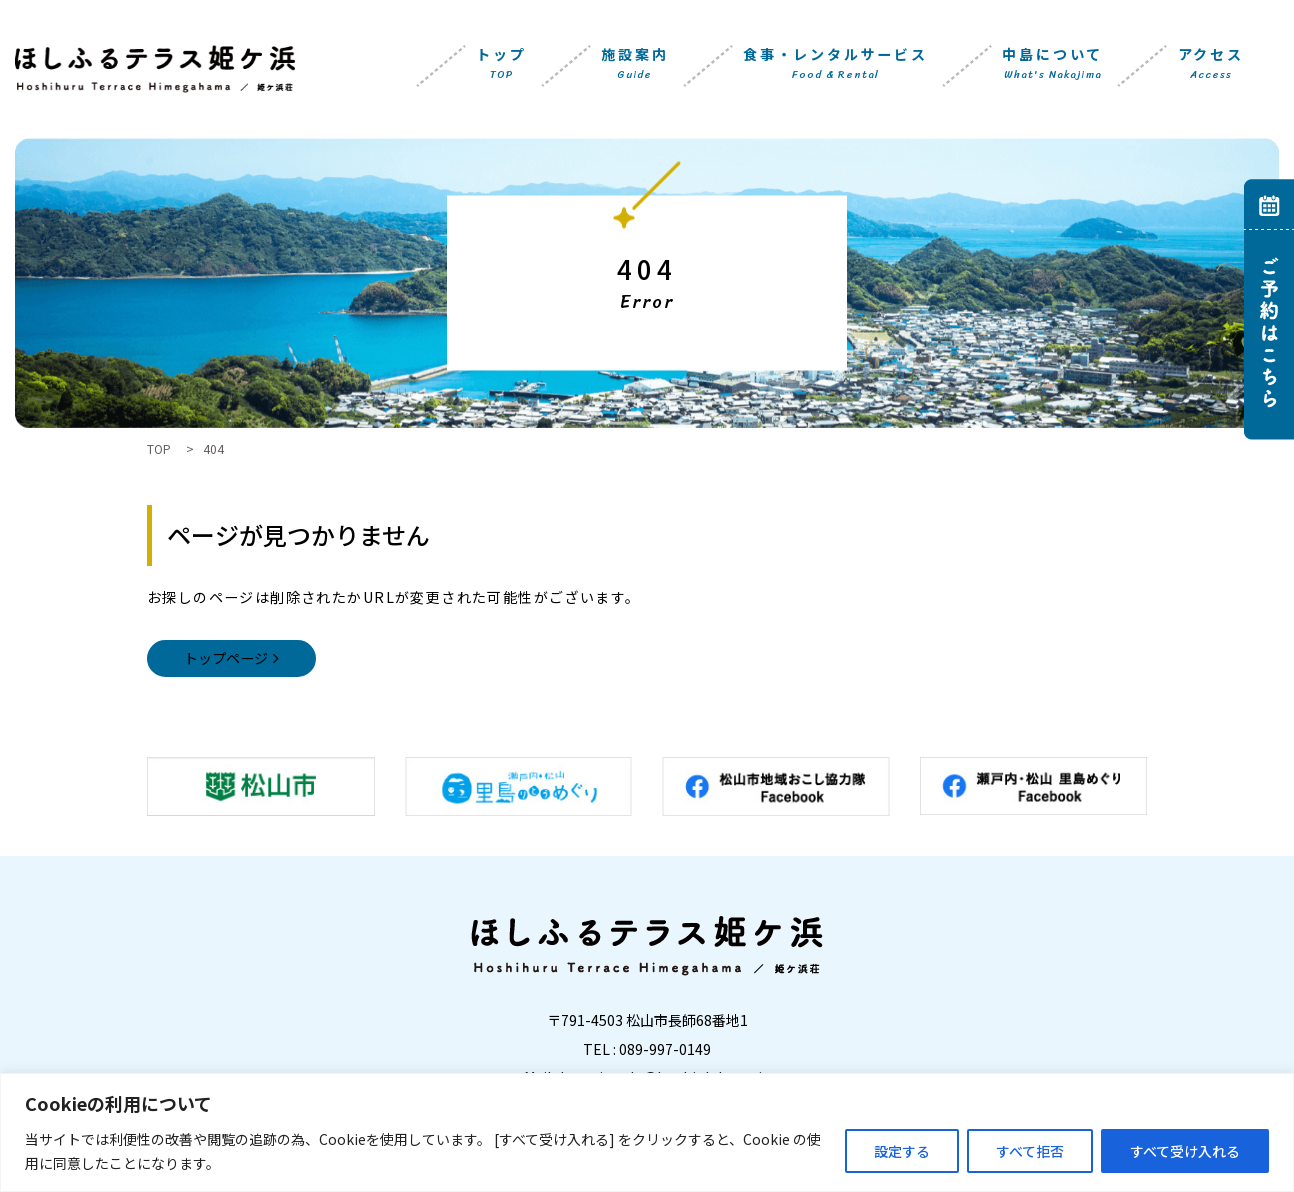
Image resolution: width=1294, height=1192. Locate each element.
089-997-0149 (665, 1049)
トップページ (226, 658)
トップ (501, 64)
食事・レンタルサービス (835, 64)
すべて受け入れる (1185, 1151)
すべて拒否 (1030, 1151)
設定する (902, 1151)
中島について (1052, 64)
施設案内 (634, 64)
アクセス (1211, 64)
